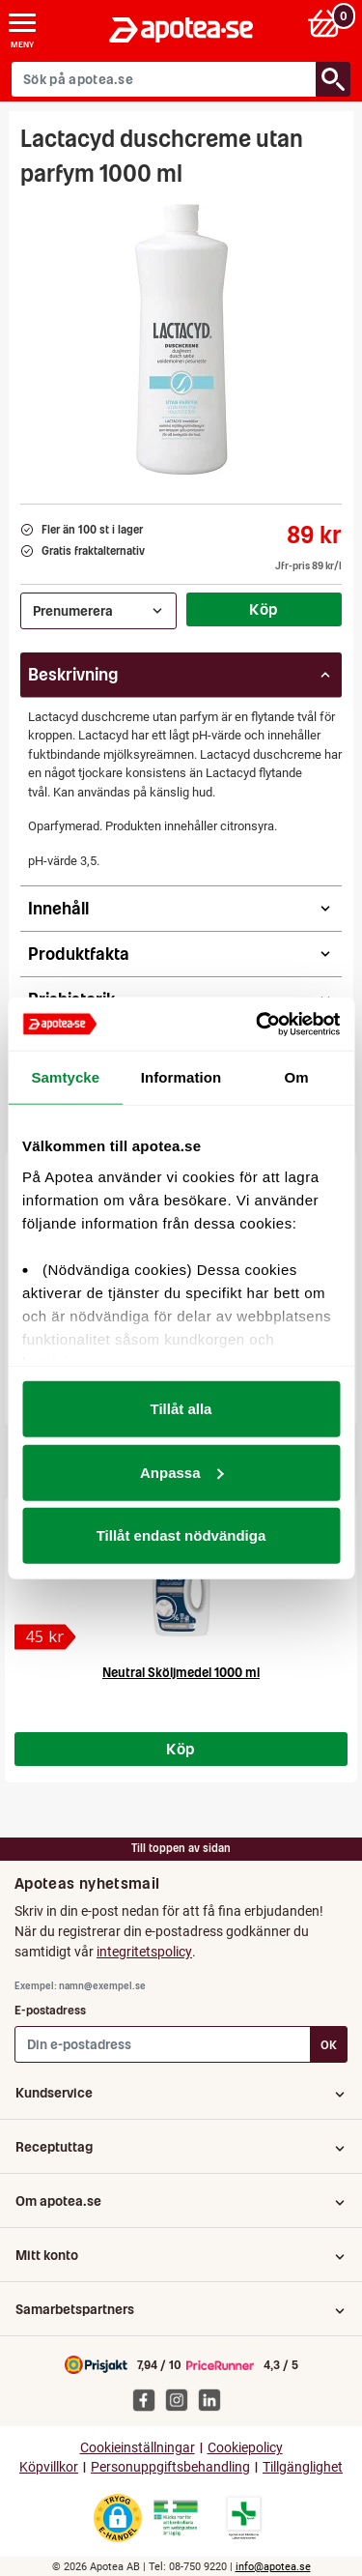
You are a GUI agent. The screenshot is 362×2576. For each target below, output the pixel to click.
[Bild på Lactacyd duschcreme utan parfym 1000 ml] (181, 339)
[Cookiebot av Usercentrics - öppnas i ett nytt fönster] (258, 1023)
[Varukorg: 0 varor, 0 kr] (326, 23)
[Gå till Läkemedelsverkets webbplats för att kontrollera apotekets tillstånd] (176, 2518)
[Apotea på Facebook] (148, 2399)
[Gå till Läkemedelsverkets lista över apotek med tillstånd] (243, 2518)
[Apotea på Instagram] (181, 2399)
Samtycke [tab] (65, 1077)
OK (328, 2045)
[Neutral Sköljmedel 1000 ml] (45, 1637)
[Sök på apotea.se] (164, 79)
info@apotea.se (273, 2567)
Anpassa (182, 1471)
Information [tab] (181, 1077)
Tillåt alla (181, 1409)
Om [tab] (297, 1077)
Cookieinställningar (137, 2448)
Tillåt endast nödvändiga (181, 1535)
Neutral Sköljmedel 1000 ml (181, 1672)
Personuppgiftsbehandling (170, 2467)
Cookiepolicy (245, 2448)
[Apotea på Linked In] (214, 2399)
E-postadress (50, 2010)
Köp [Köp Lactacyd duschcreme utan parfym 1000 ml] (263, 609)
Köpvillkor (48, 2467)
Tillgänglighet (303, 2467)
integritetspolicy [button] (144, 1951)
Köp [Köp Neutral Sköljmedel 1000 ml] (180, 1748)
